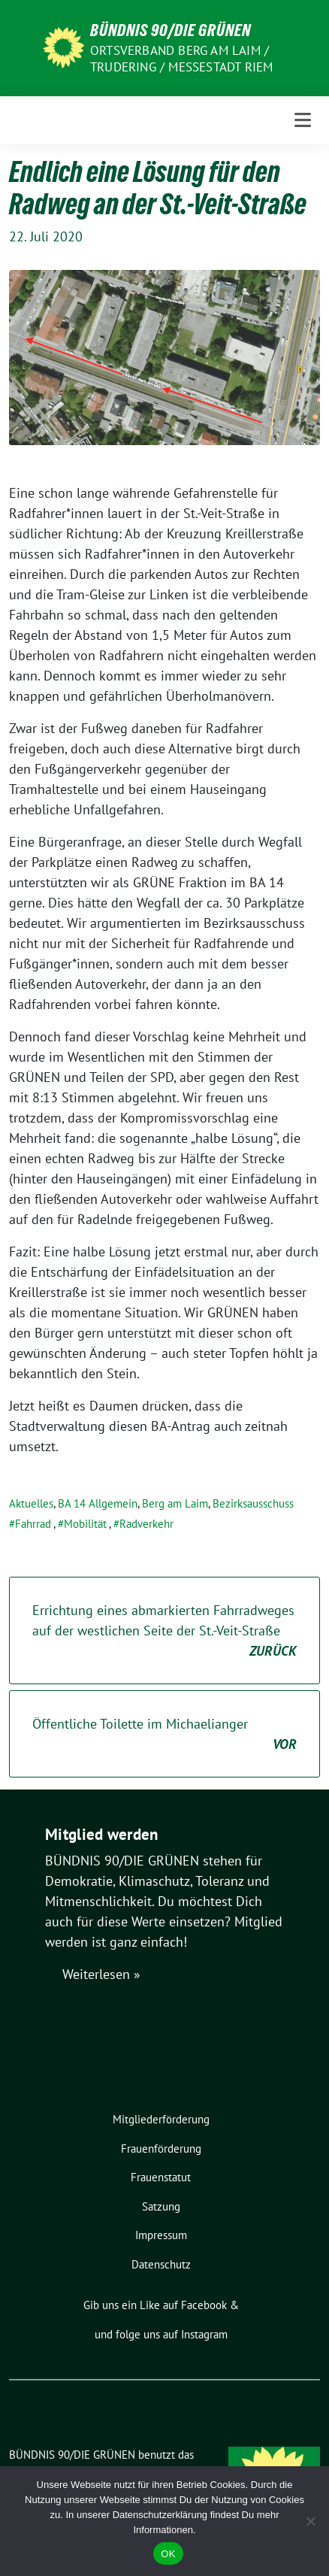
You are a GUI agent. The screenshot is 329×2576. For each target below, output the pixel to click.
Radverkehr (146, 1524)
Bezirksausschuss (253, 1503)
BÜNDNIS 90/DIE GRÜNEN (170, 30)
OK (168, 2553)
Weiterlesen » (101, 1974)
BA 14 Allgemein (97, 1503)
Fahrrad (33, 1524)
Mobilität (85, 1524)
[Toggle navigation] (302, 120)
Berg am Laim (175, 1503)
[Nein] (310, 2521)
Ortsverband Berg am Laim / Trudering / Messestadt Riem (181, 58)
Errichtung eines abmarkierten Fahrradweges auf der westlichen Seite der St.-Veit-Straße (164, 1631)
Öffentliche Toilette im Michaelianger (164, 1734)
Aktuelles (31, 1503)
